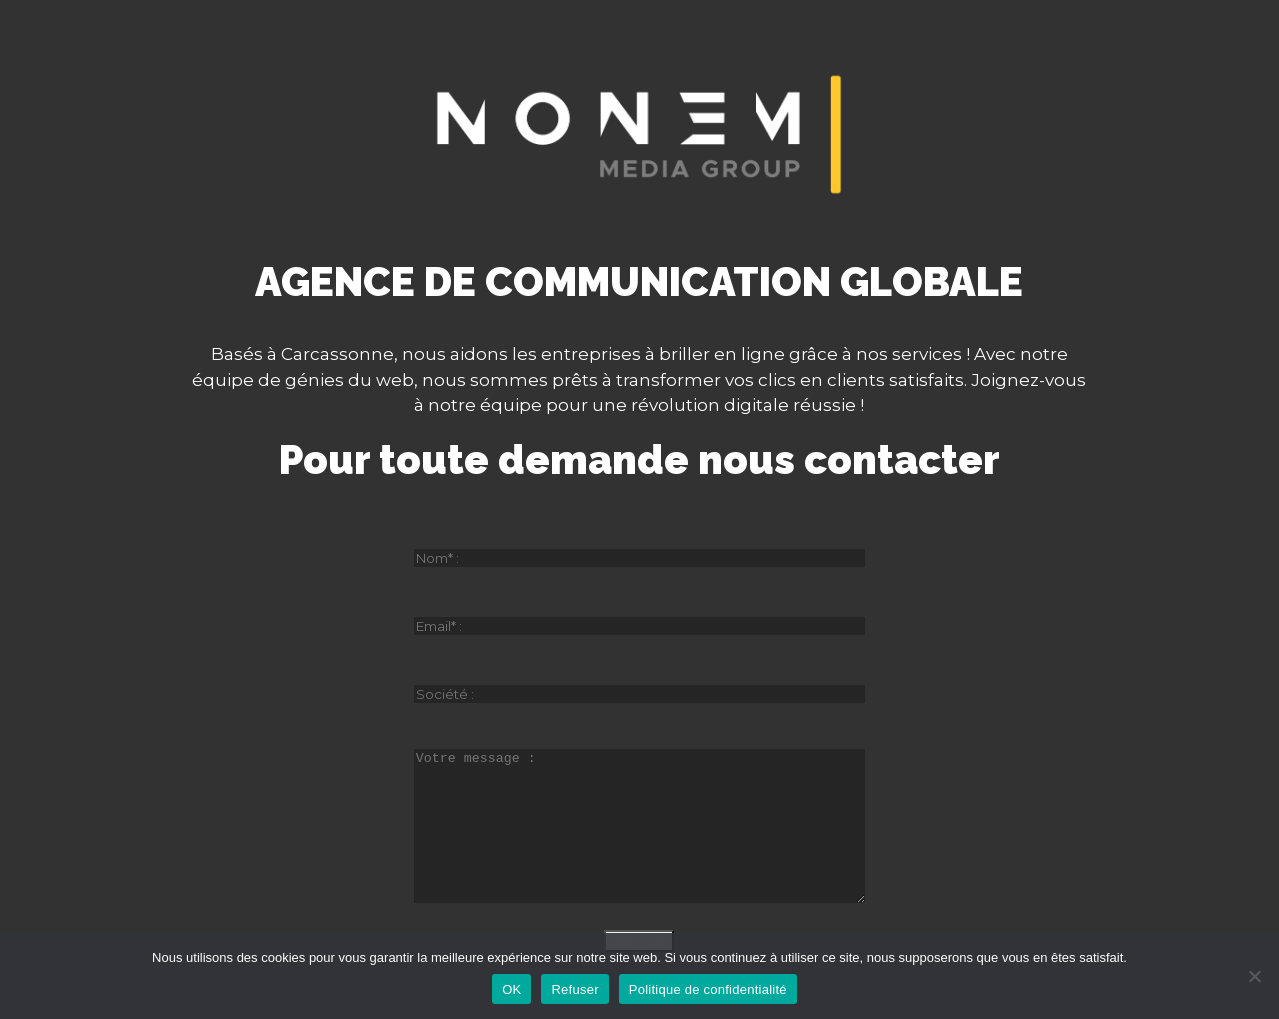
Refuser (574, 989)
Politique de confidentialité (708, 989)
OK (511, 989)
